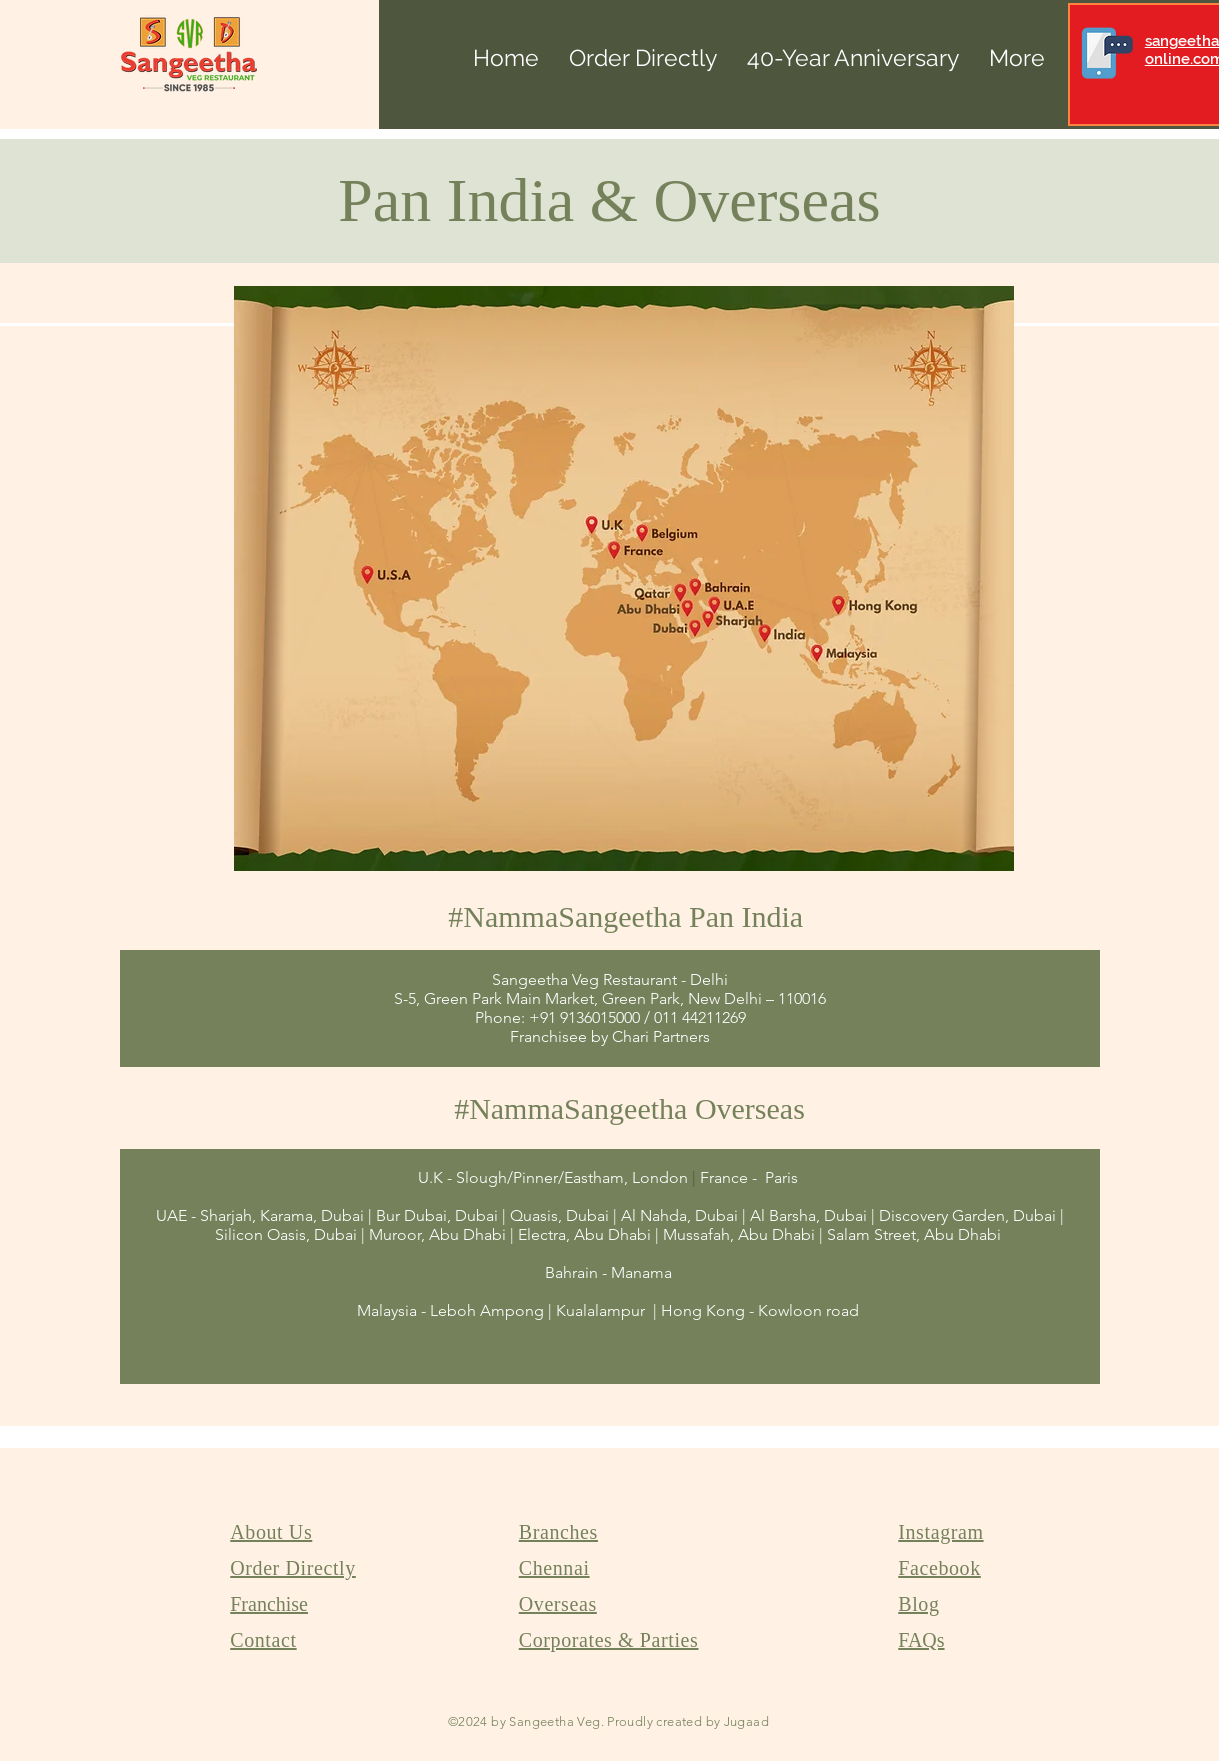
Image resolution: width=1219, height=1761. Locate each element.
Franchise (269, 1604)
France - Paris (751, 1177)
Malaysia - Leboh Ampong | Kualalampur (503, 1310)
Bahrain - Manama (610, 1272)
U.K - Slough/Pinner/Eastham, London (553, 1177)
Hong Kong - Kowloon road (760, 1310)
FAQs (921, 1640)
